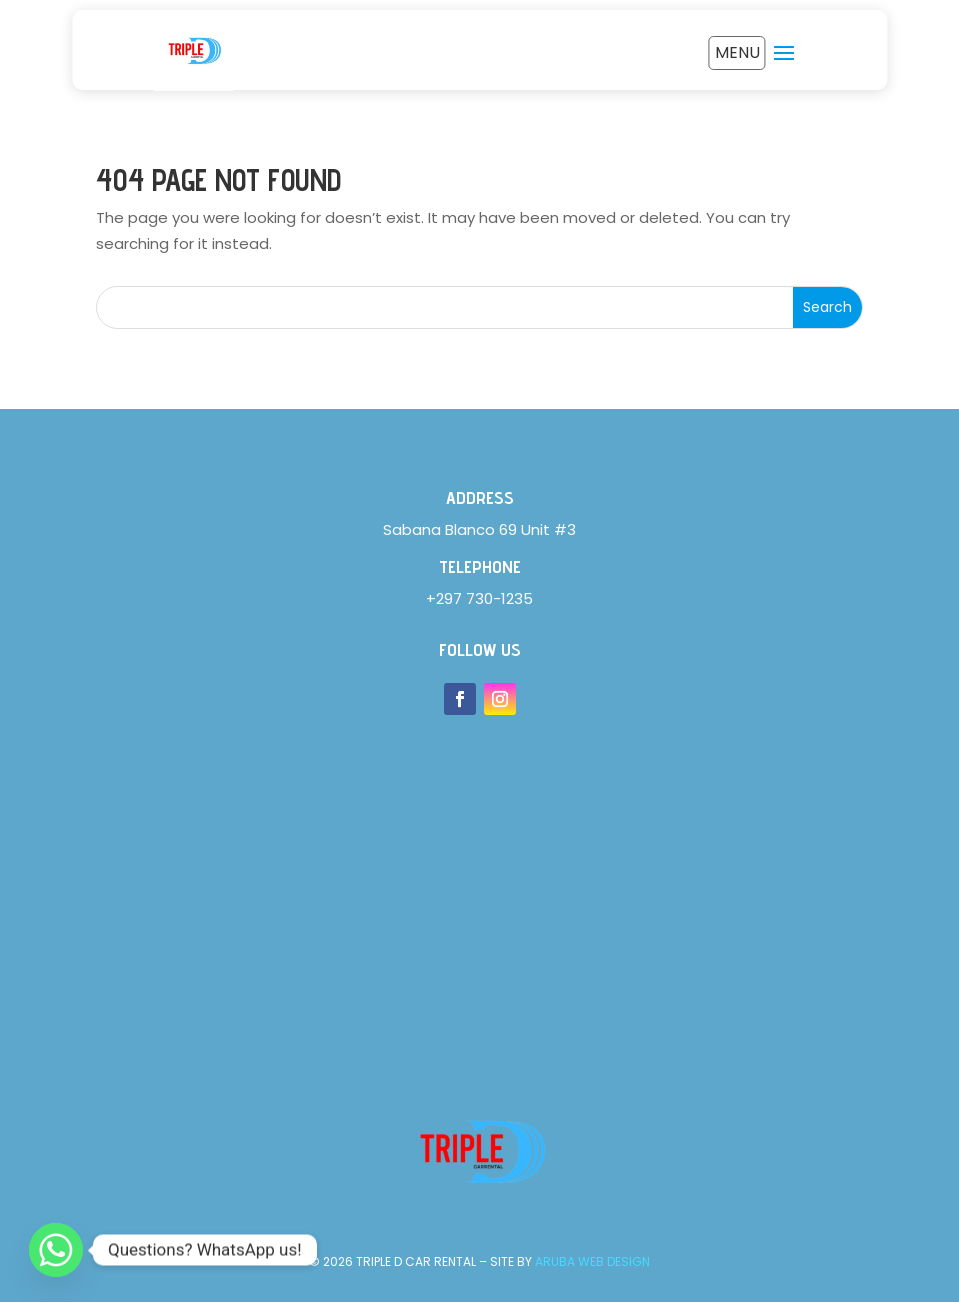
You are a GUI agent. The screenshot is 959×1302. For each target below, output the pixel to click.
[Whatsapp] (56, 1250)
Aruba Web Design (592, 1261)
